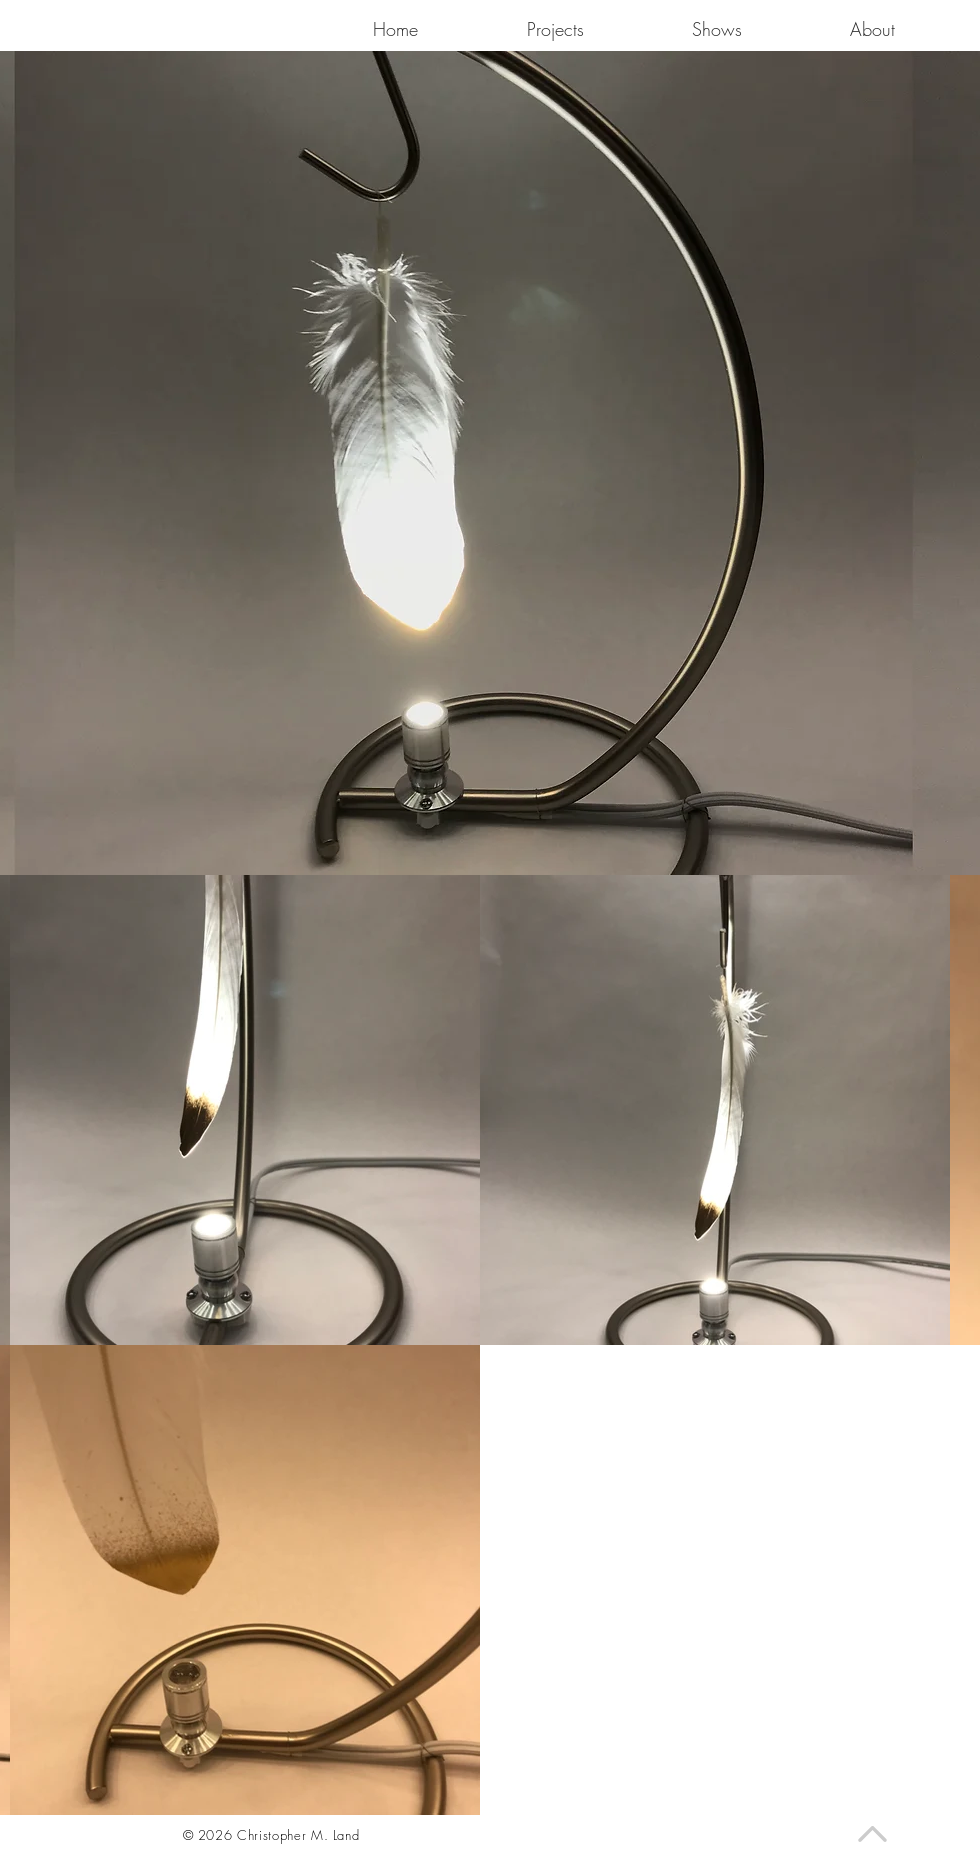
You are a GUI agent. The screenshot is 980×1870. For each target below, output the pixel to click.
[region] (531, 448)
